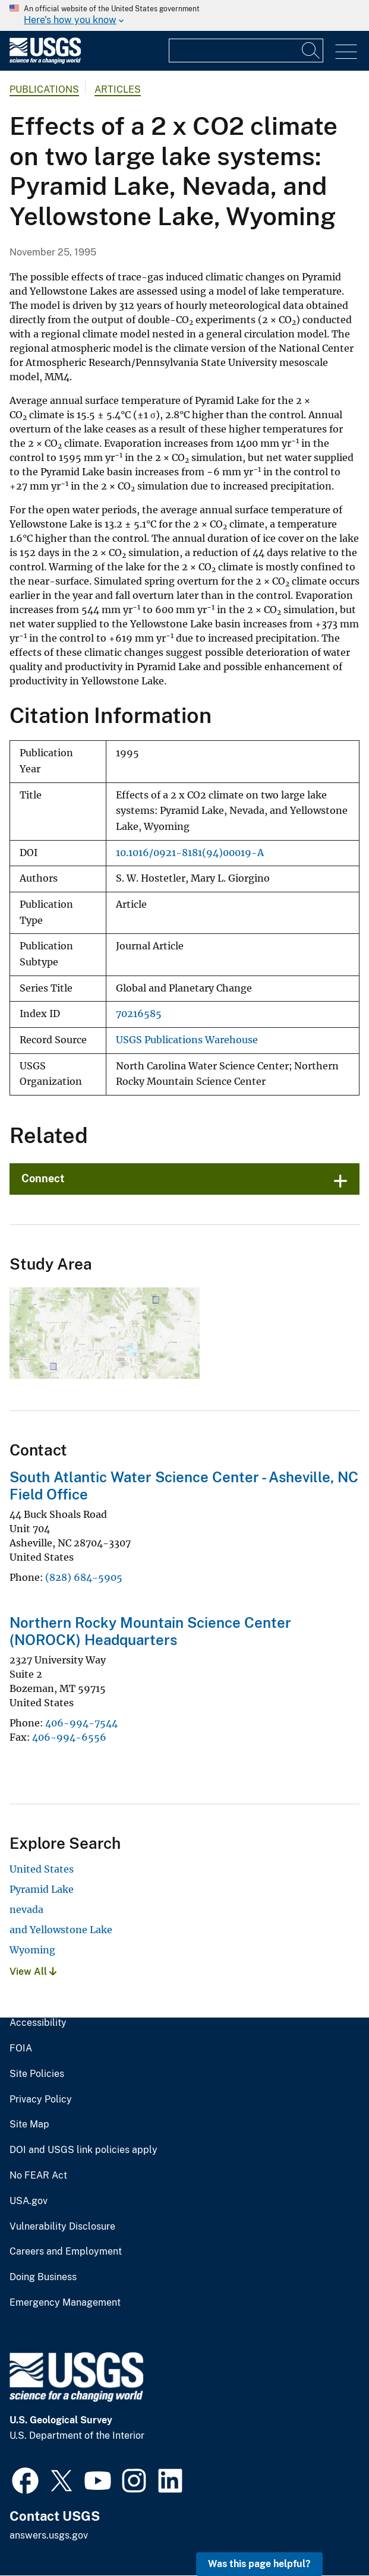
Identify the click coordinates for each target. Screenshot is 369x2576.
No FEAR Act (38, 2175)
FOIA (21, 2048)
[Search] (311, 50)
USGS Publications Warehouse (187, 1040)
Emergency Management (65, 2302)
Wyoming (32, 1950)
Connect (43, 1178)
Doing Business (43, 2277)
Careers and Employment (66, 2251)
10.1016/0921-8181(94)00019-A (190, 852)
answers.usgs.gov (49, 2535)
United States (42, 1869)
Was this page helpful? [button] (259, 2563)
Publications (44, 89)
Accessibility (38, 2023)
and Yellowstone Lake (61, 1930)
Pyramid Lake (42, 1889)
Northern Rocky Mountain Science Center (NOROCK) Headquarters (150, 1631)
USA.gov (29, 2201)
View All (33, 1971)
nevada (26, 1909)
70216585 (139, 1013)
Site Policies (37, 2074)
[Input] (246, 50)
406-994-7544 (81, 1723)
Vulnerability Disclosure (62, 2226)
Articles (117, 89)
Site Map (29, 2124)
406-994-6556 (69, 1737)
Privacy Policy (41, 2099)
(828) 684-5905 (83, 1577)
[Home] (45, 61)
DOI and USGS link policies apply (83, 2150)
